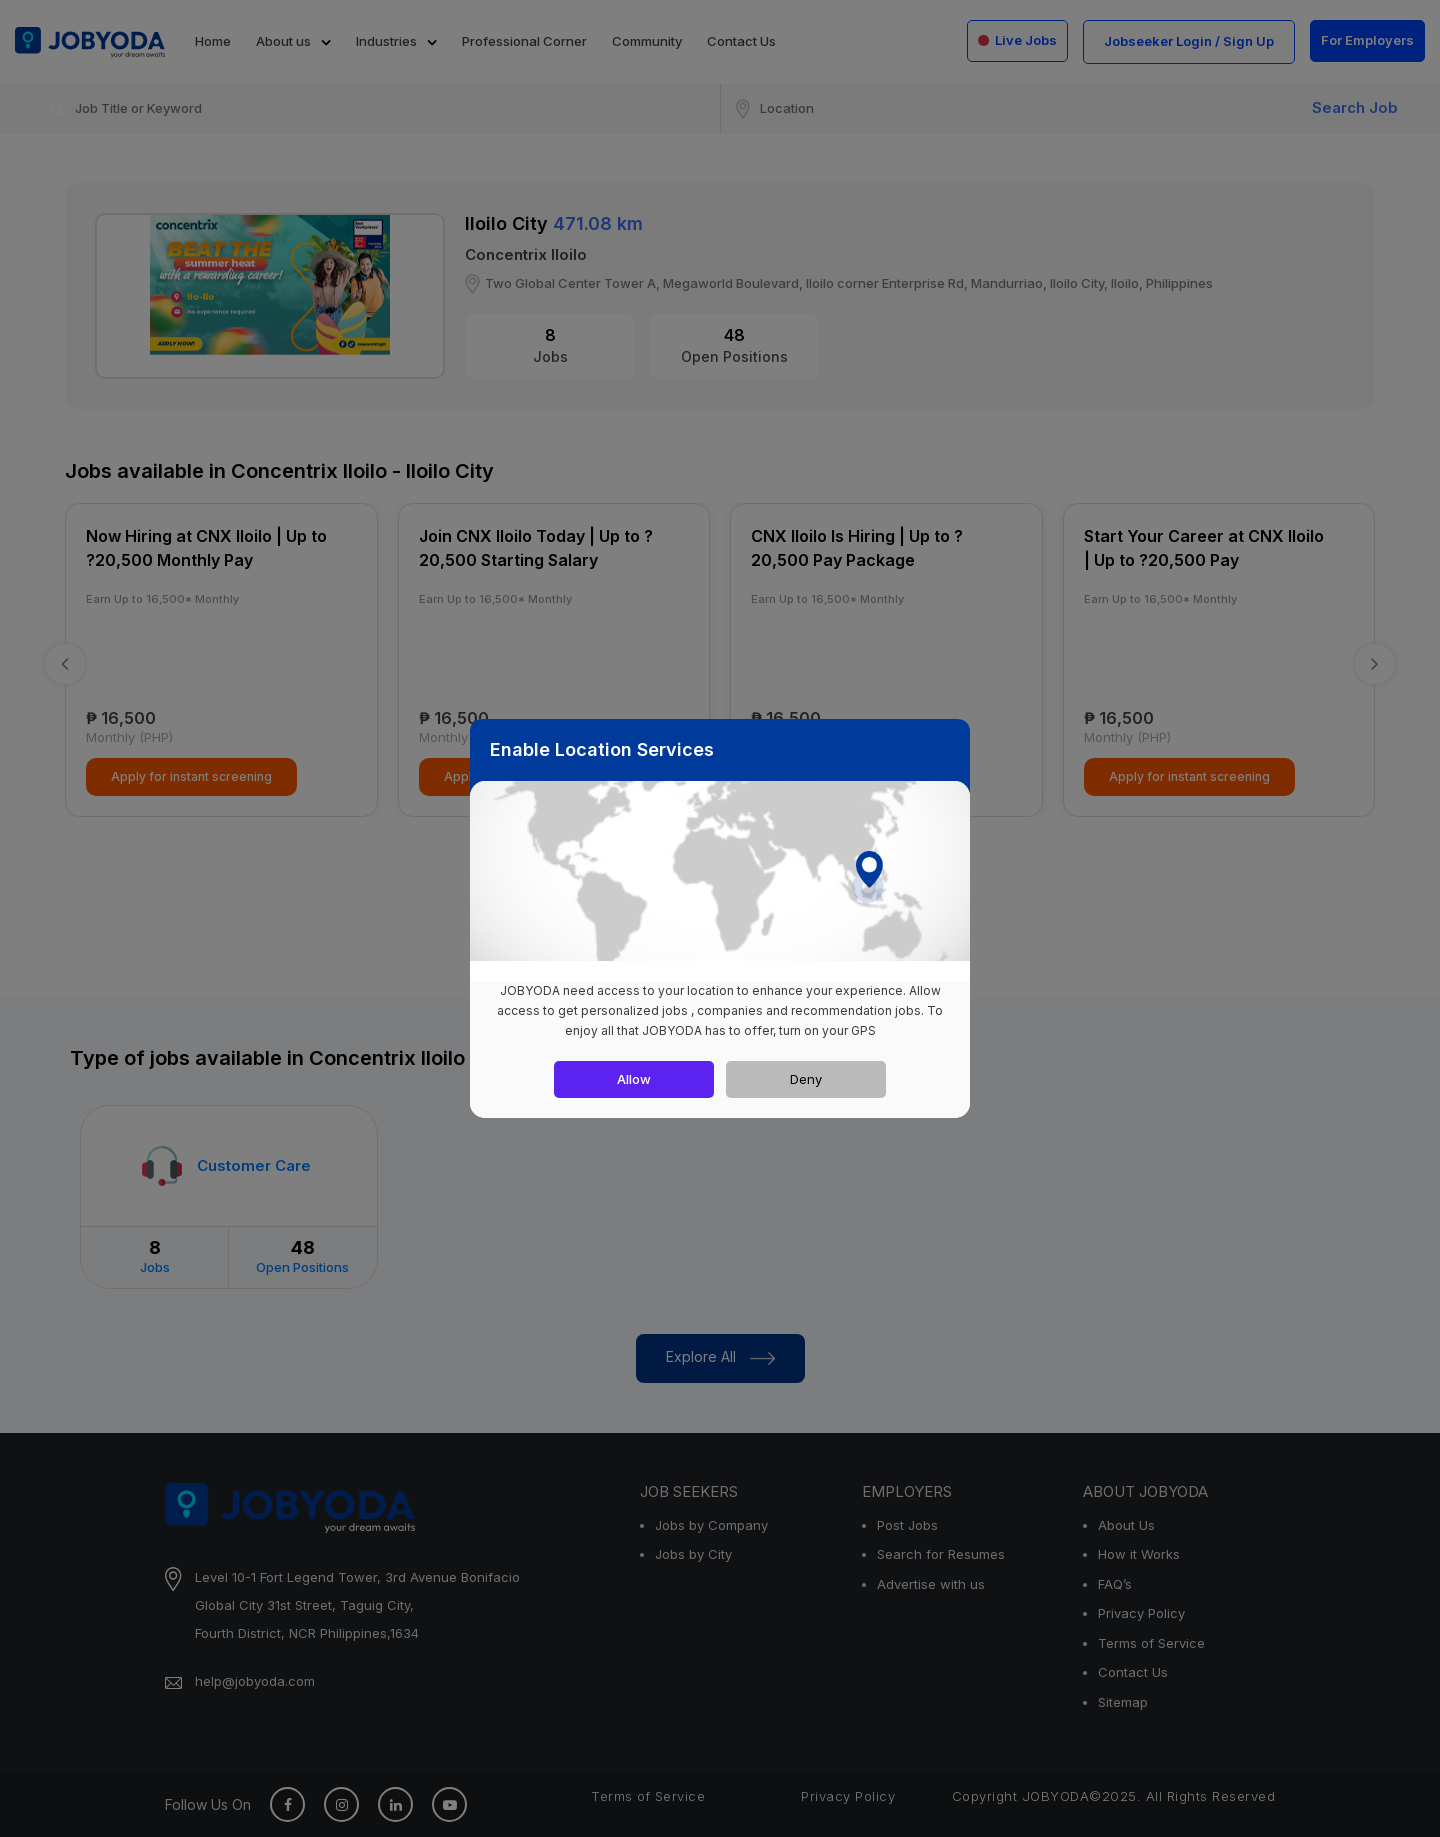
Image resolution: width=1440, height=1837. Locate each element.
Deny (806, 1079)
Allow (634, 1079)
